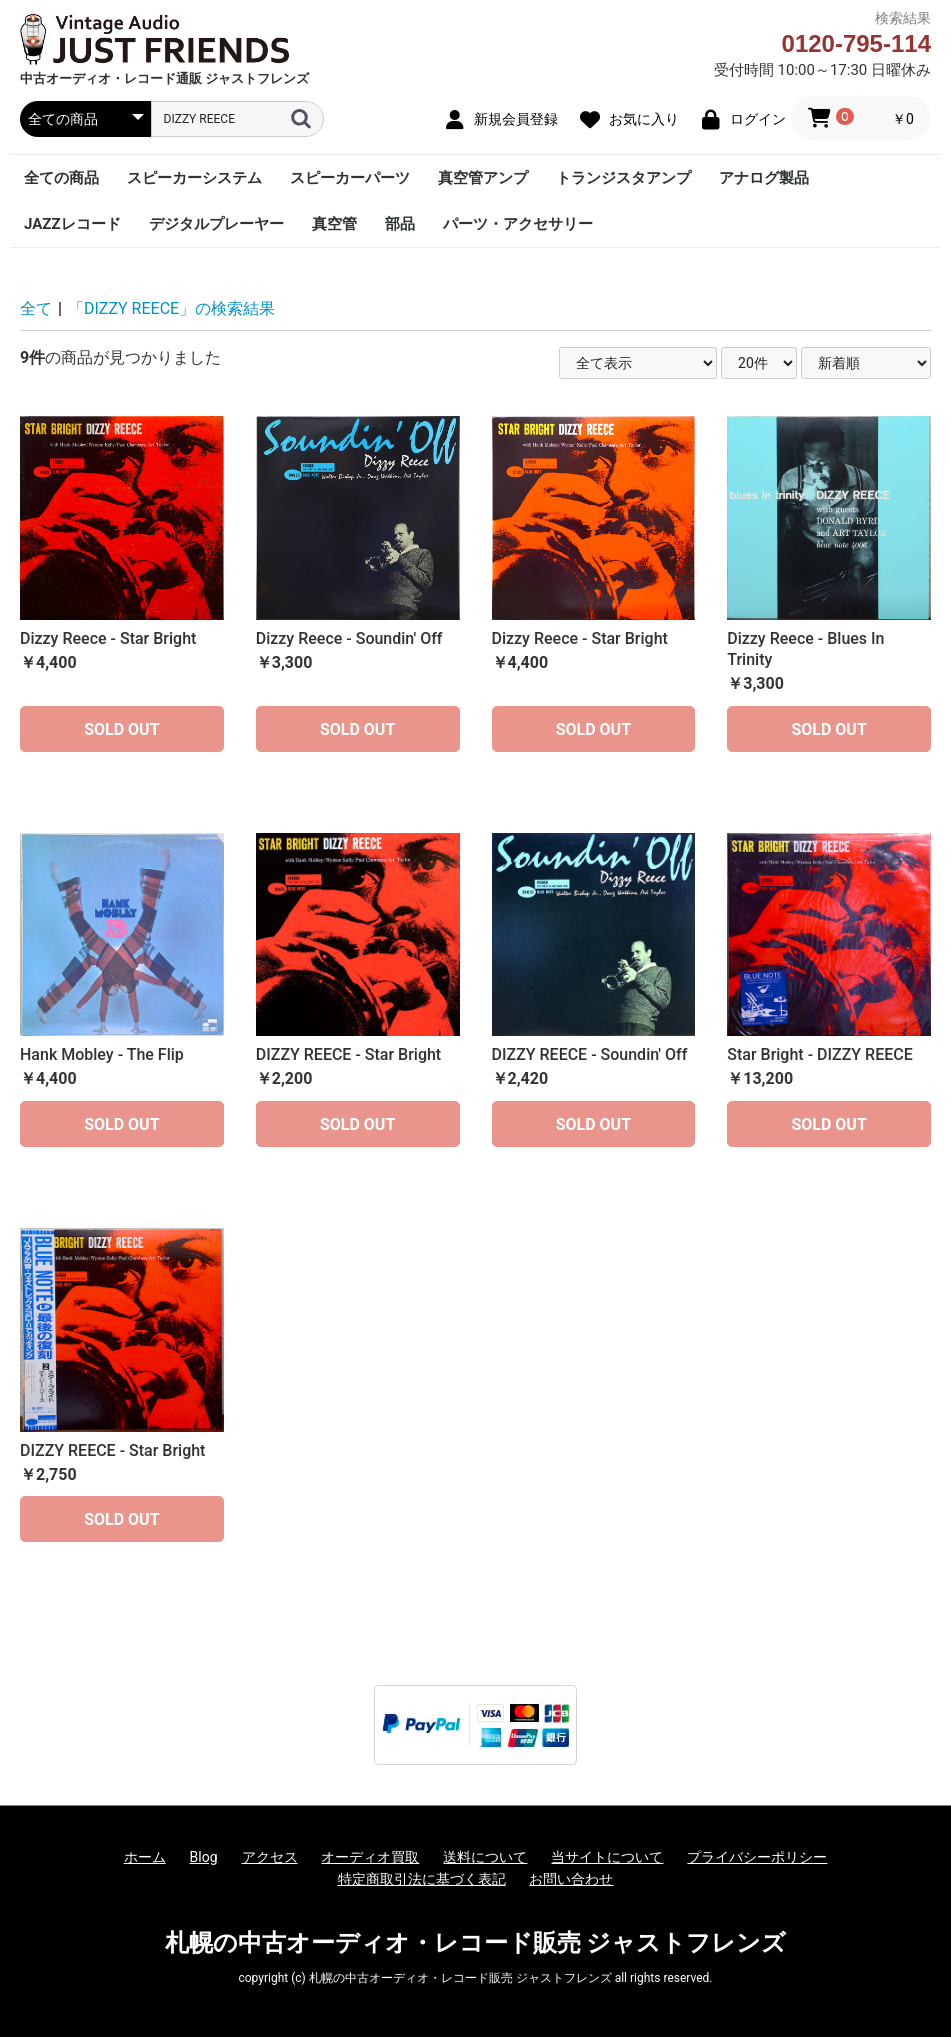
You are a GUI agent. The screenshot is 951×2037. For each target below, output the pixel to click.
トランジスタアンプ (623, 178)
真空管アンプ (483, 178)
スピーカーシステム (194, 178)
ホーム (145, 1857)
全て (36, 308)
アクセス (270, 1857)
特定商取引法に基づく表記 (422, 1879)
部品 (400, 224)
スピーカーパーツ (350, 178)
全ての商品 (61, 178)
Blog (204, 1857)
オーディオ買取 (370, 1857)
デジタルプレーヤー (216, 224)
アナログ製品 (764, 178)
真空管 (334, 224)
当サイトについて (607, 1857)
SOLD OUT (121, 729)
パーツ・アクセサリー (518, 224)
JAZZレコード (72, 224)
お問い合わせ (571, 1879)
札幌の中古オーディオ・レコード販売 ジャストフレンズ (476, 1943)
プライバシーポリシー (757, 1857)
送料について (485, 1857)
